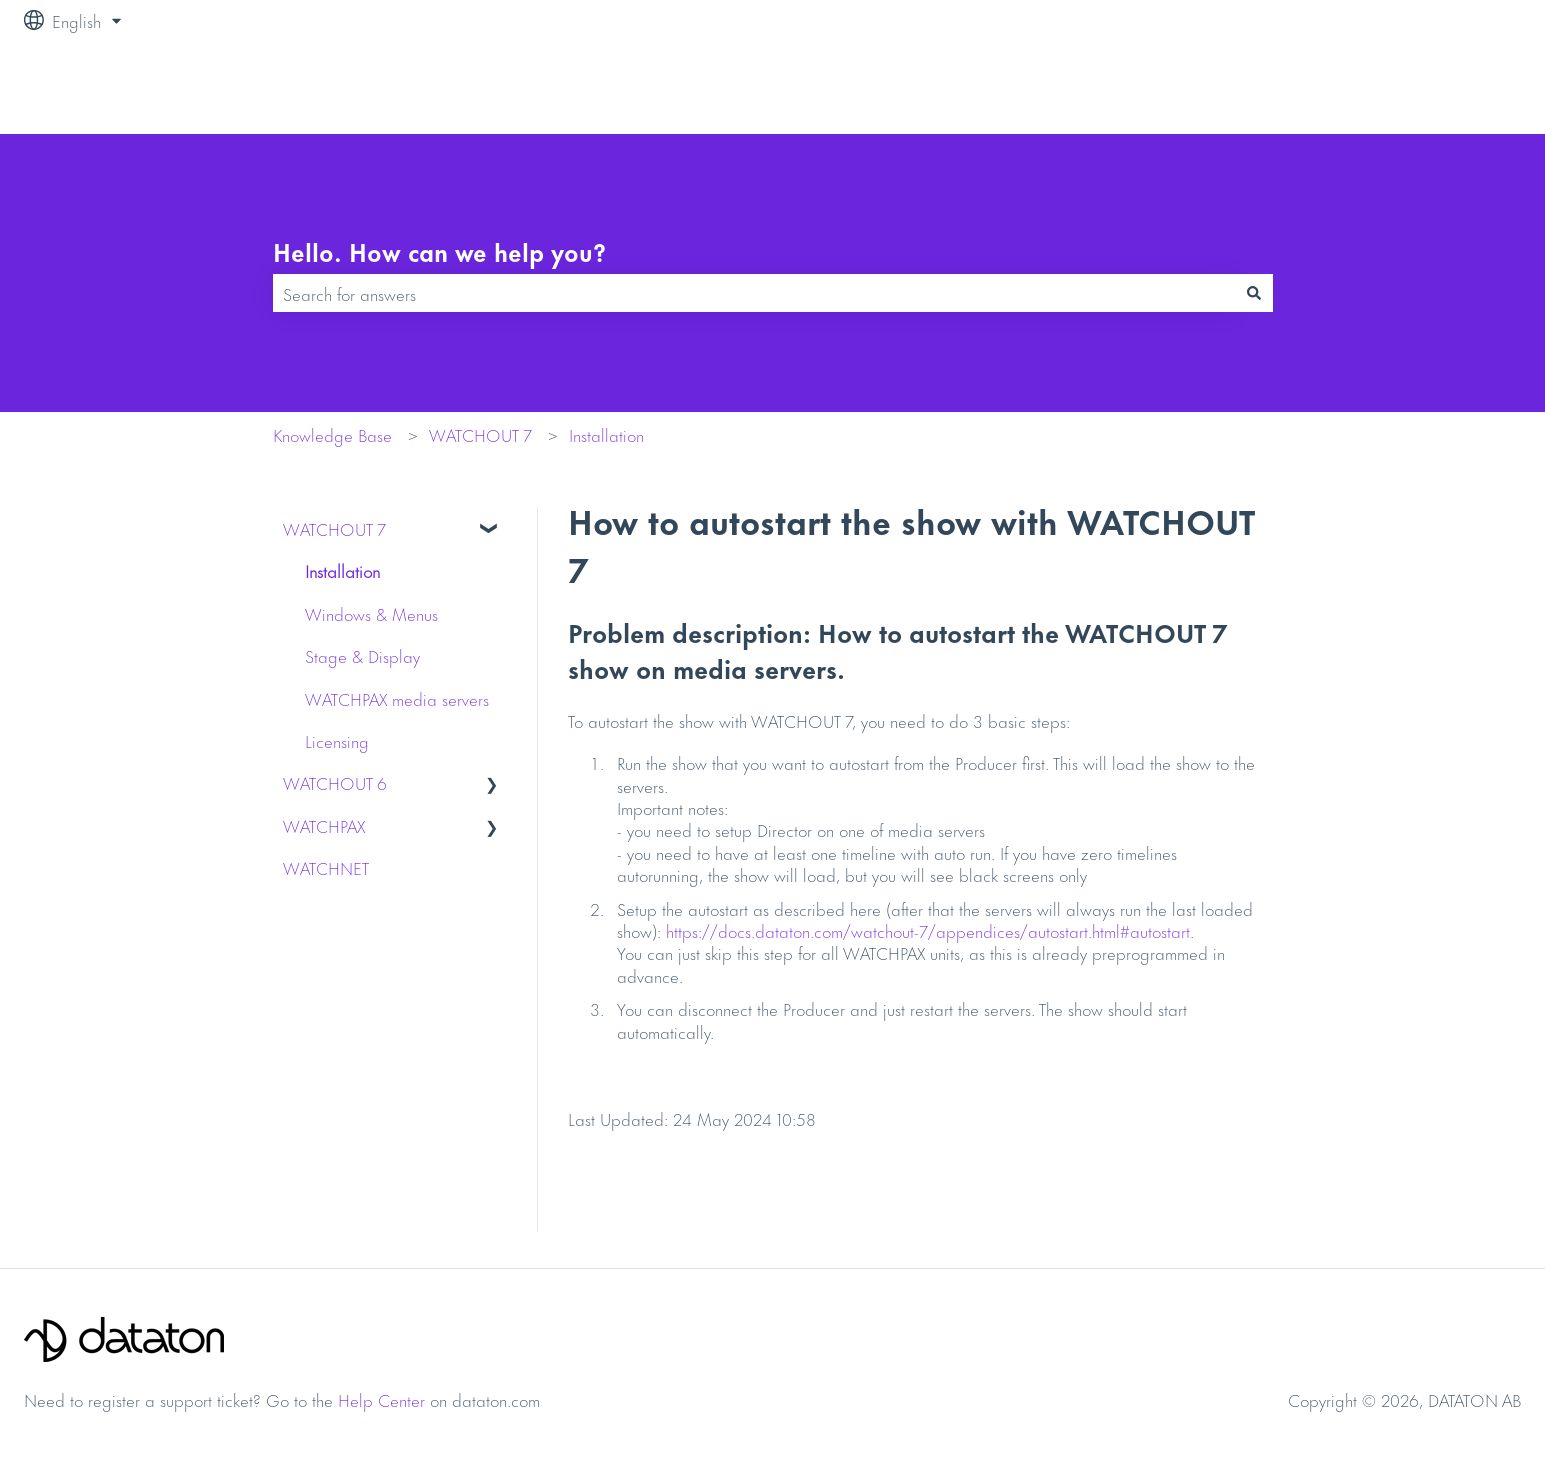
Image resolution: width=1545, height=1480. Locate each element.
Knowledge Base (332, 434)
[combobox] (754, 293)
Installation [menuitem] (342, 570)
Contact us (1464, 87)
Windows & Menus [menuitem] (371, 613)
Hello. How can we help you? (439, 251)
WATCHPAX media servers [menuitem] (397, 698)
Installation (606, 434)
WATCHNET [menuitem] (326, 867)
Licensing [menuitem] (337, 740)
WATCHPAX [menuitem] (324, 825)
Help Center (381, 1399)
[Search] (1254, 293)
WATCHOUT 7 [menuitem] (334, 528)
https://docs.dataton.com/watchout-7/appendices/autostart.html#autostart (928, 930)
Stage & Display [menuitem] (362, 655)
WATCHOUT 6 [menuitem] (335, 782)
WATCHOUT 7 (480, 434)
